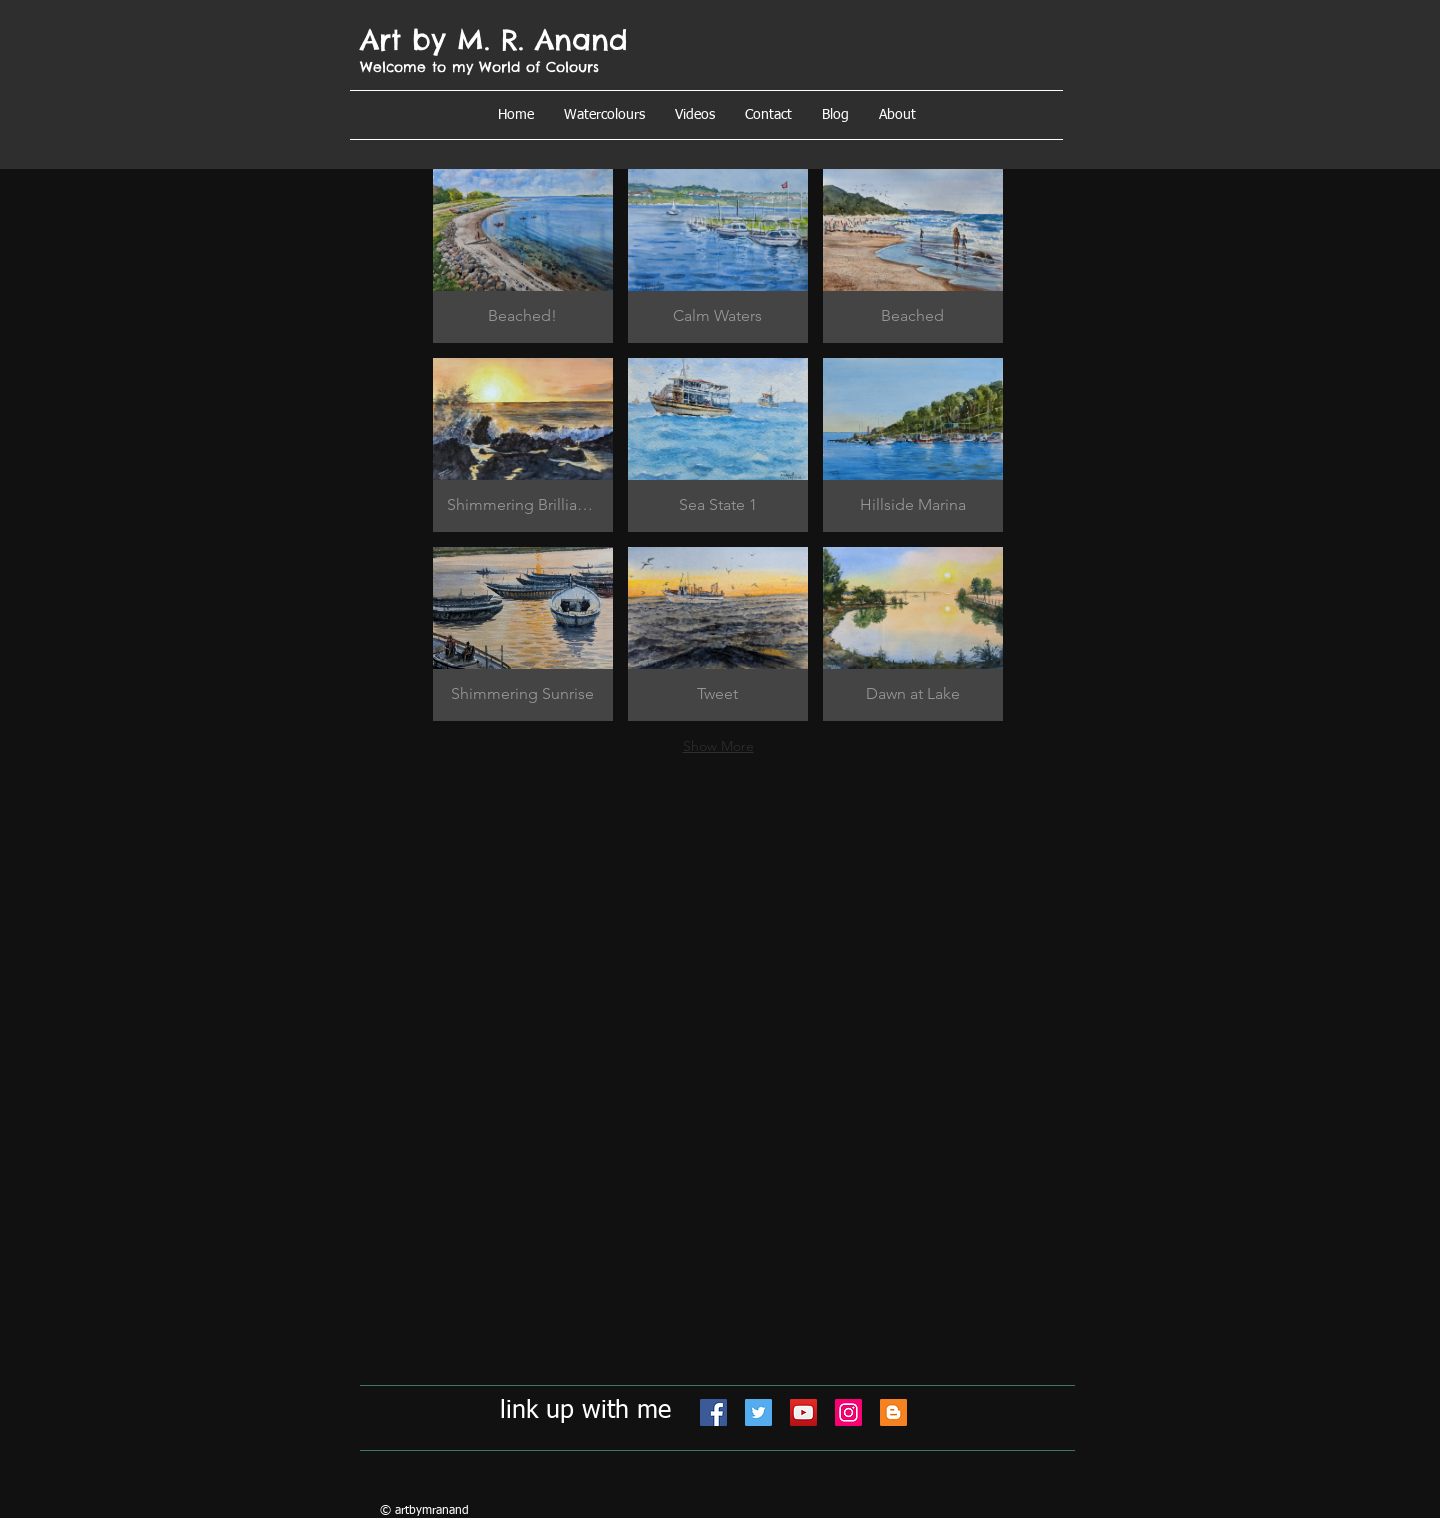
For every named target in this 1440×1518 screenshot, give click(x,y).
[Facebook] (713, 1412)
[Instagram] (848, 1412)
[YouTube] (803, 1412)
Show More (718, 746)
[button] (897, 115)
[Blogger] (893, 1412)
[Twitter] (758, 1412)
